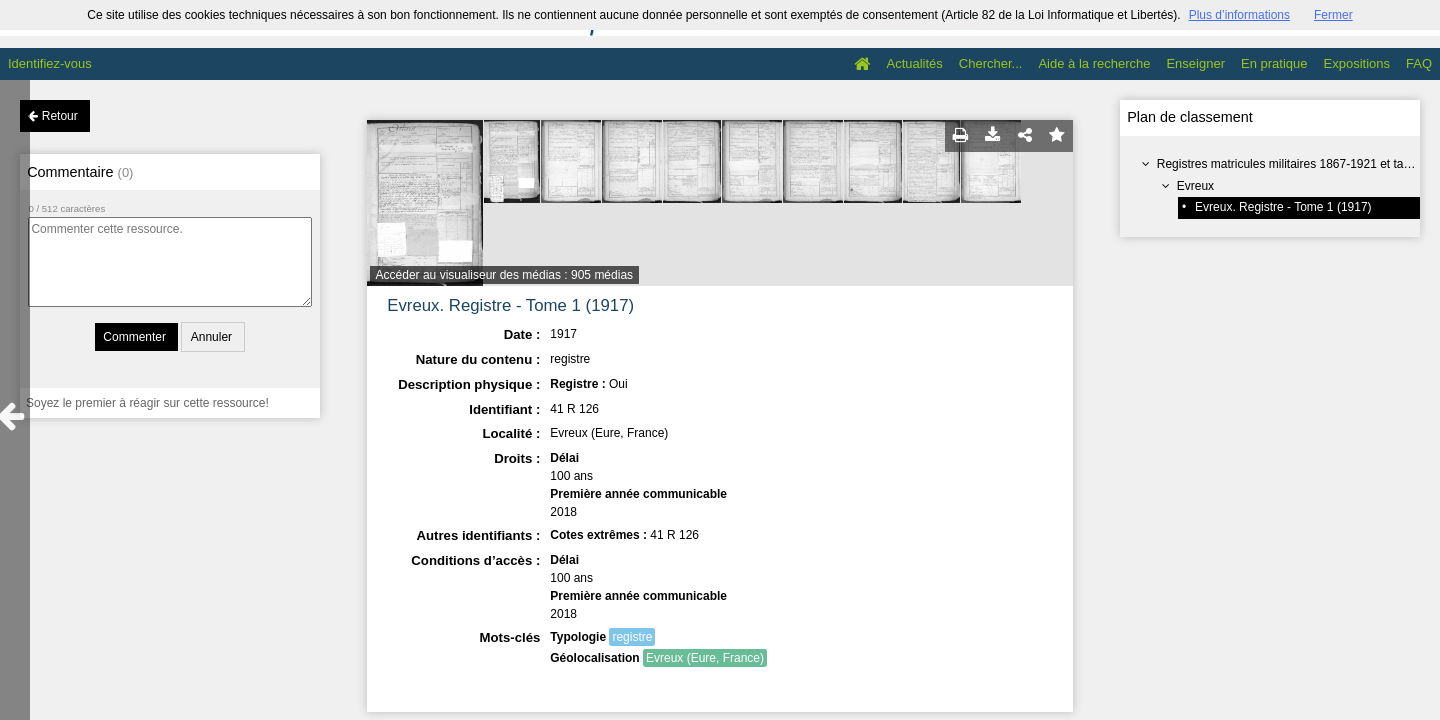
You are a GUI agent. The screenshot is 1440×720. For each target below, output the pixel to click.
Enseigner (1195, 63)
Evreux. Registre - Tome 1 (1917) (1283, 207)
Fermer (1333, 15)
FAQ (1419, 63)
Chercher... (991, 63)
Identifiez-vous (50, 63)
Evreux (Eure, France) (705, 658)
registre (632, 637)
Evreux (1195, 186)
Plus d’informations (1239, 15)
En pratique (1274, 63)
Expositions (1357, 63)
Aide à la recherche (1094, 63)
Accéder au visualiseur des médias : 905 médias (504, 275)
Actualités (914, 63)
